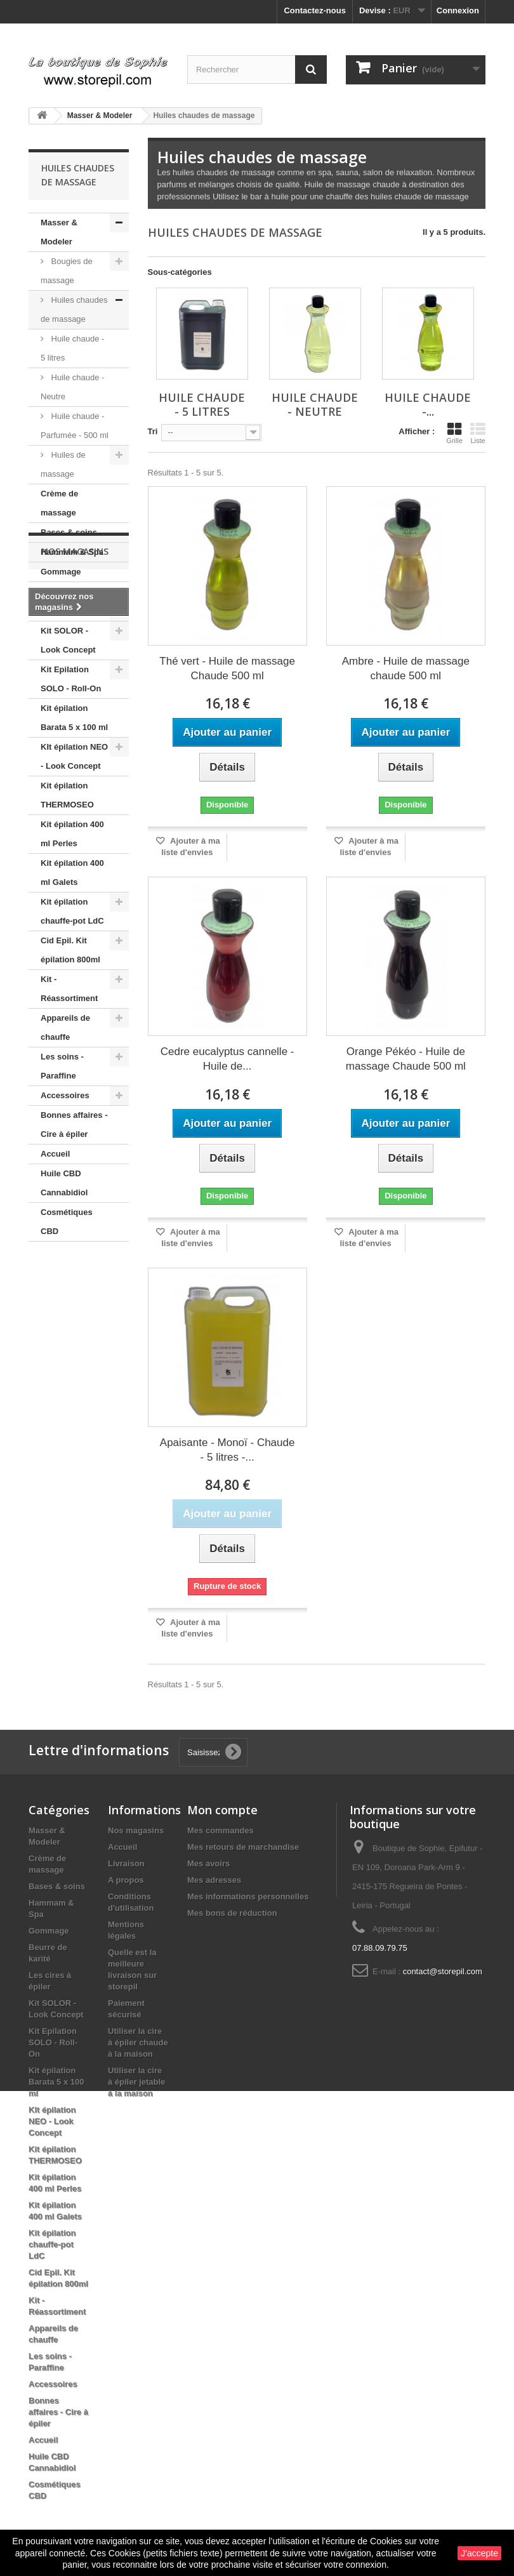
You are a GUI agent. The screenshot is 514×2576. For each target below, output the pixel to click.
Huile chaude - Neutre (72, 387)
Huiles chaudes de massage (74, 309)
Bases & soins (69, 532)
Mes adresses (214, 1880)
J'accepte (479, 2553)
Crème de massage (59, 503)
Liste (477, 433)
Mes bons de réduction (232, 1913)
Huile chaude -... (428, 404)
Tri (153, 431)
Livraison (126, 1863)
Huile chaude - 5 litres (72, 348)
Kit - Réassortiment (69, 988)
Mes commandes (220, 1830)
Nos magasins (75, 1279)
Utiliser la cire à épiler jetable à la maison (136, 2082)
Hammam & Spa (72, 552)
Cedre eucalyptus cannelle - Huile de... (227, 1059)
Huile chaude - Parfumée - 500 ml (75, 425)
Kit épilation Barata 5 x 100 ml (74, 717)
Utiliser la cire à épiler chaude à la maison (138, 2042)
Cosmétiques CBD (67, 1221)
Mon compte (222, 1809)
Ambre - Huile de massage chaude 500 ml (406, 668)
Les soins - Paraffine (62, 1066)
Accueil (55, 1154)
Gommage (61, 571)
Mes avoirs (208, 1863)
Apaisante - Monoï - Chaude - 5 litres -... (227, 1450)
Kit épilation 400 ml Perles (72, 834)
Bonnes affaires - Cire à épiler (74, 1124)
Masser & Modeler (59, 232)
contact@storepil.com (442, 1971)
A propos (126, 1880)
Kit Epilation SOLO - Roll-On (71, 679)
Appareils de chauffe (65, 1027)
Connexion (458, 10)
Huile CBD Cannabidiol (64, 1183)
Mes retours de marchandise (243, 1847)
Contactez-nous (315, 10)
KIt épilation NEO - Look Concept (74, 756)
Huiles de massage (63, 464)
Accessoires (65, 1095)
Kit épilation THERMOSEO (67, 795)
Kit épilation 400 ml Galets (72, 872)
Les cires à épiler (74, 611)
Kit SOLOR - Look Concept (68, 640)
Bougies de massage (67, 270)
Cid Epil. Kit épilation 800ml (70, 950)
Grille (454, 433)
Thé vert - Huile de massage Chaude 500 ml (227, 668)
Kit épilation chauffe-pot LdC (72, 911)
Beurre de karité (72, 591)
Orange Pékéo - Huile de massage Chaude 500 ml (406, 1059)
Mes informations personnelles (247, 1896)
